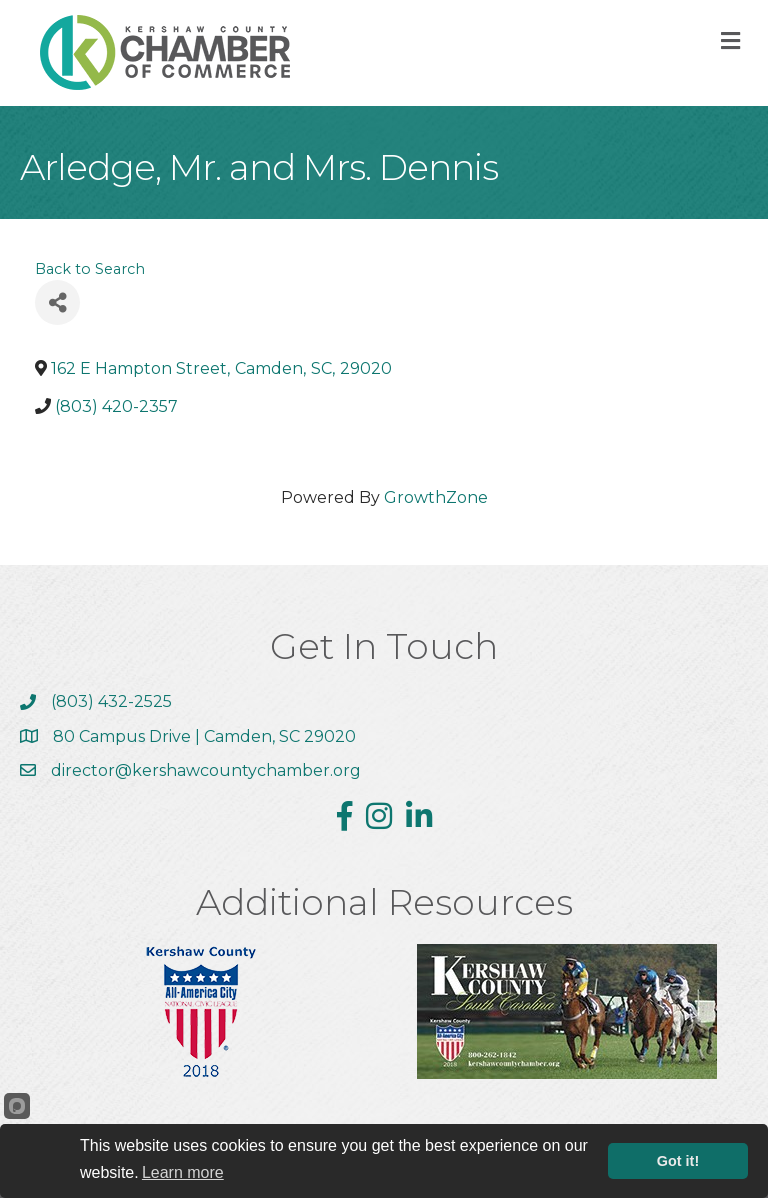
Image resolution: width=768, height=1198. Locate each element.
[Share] (57, 302)
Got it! (678, 1161)
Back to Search (90, 269)
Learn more (183, 1172)
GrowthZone (436, 497)
